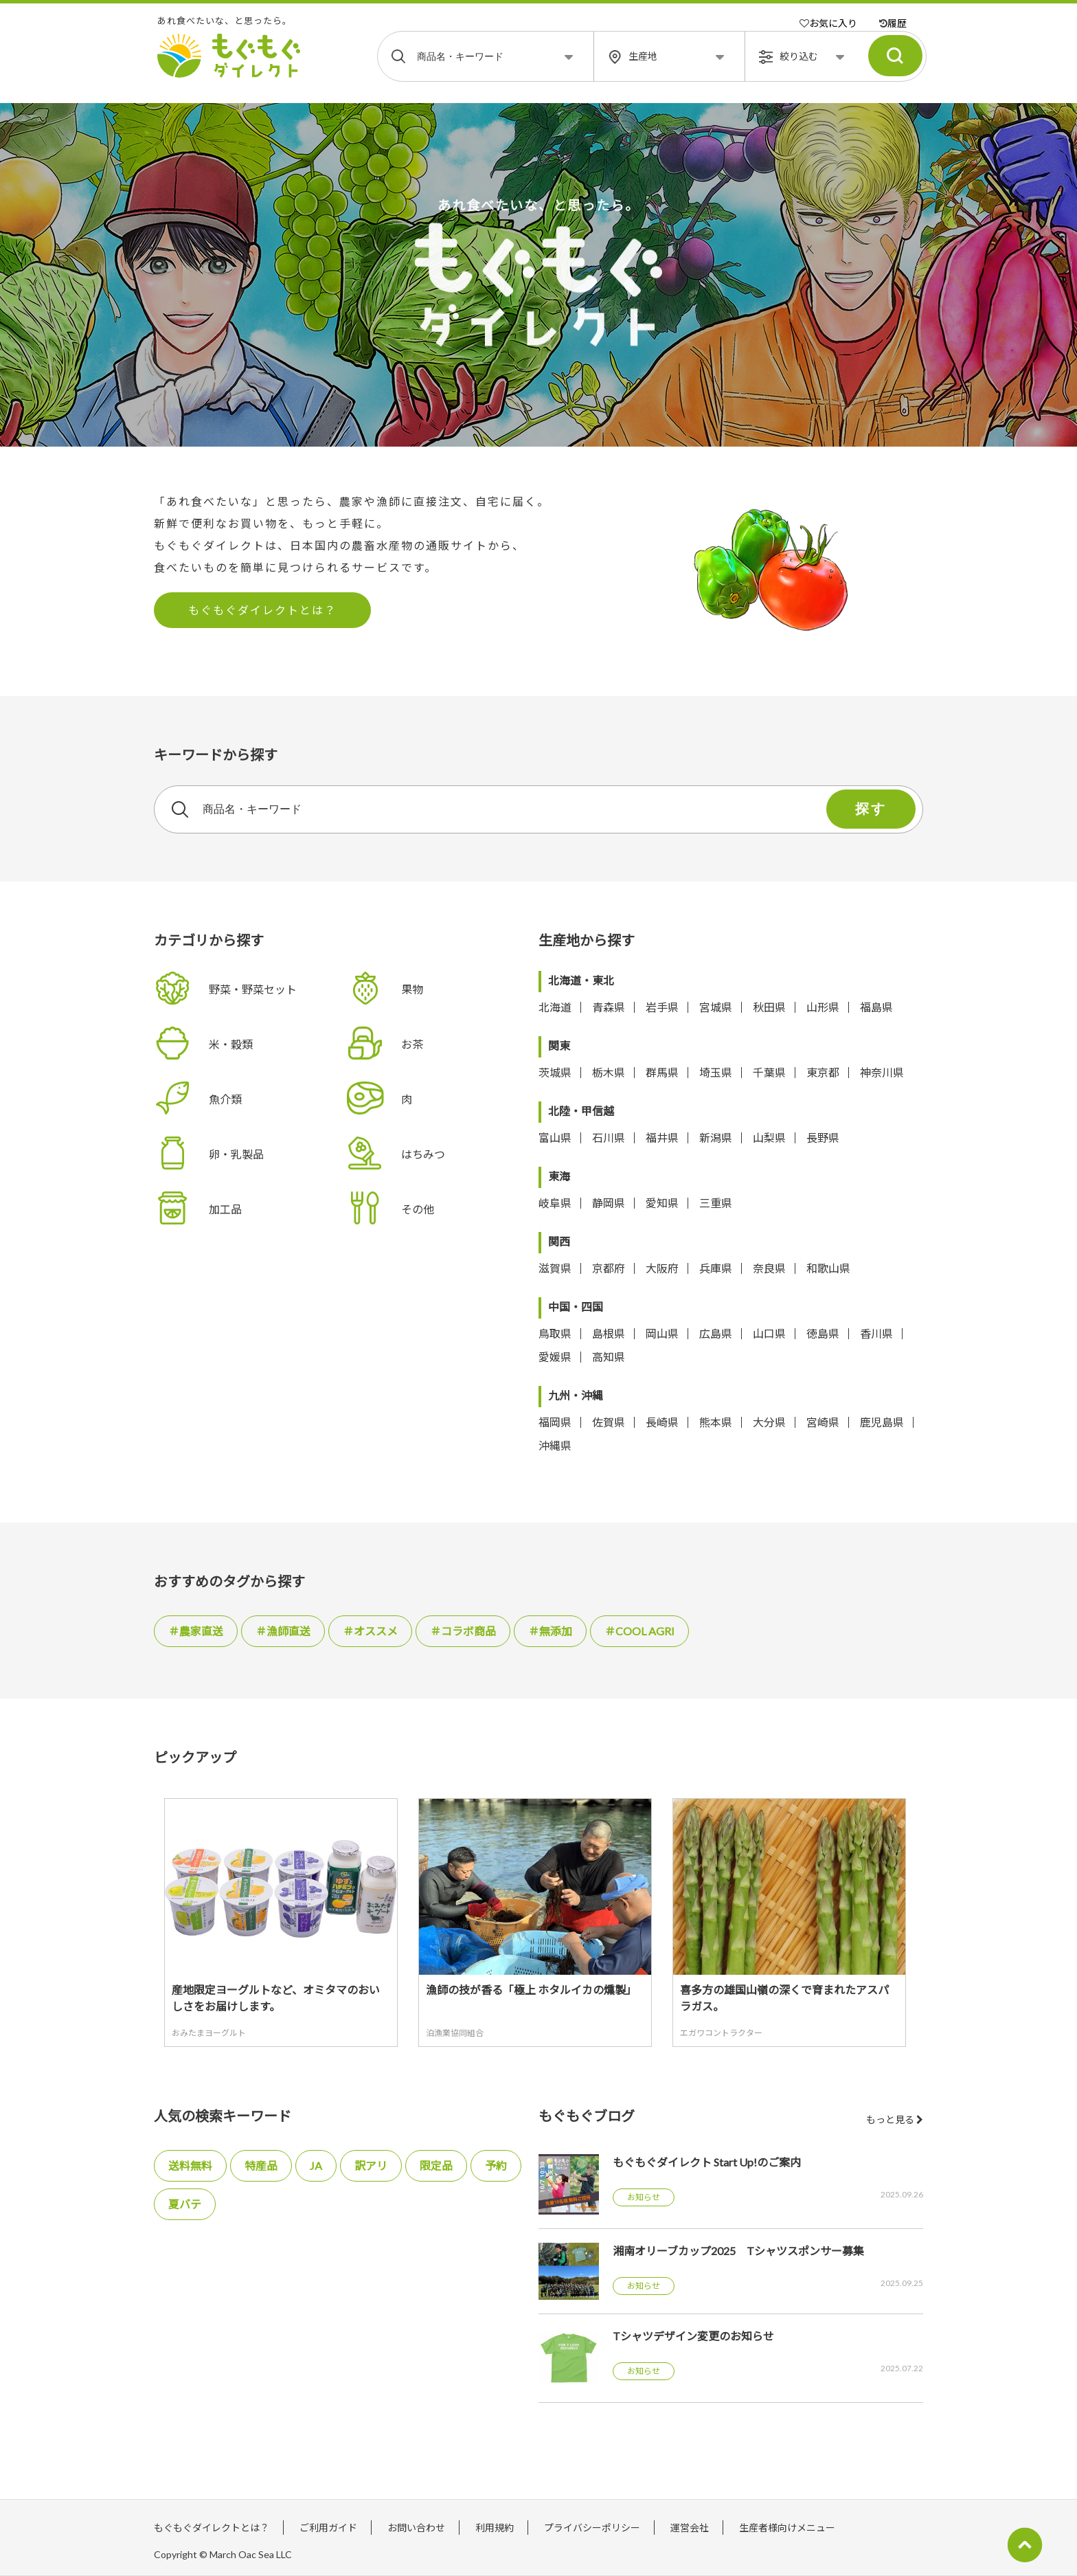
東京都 (822, 1072)
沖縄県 (554, 1445)
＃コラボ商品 (463, 1630)
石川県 (608, 1137)
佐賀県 (608, 1422)
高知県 (608, 1356)
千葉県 (769, 1072)
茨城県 (554, 1072)
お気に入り (828, 23)
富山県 (554, 1137)
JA (316, 2165)
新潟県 (715, 1137)
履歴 (893, 23)
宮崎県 (822, 1422)
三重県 (715, 1202)
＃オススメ (370, 1630)
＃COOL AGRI (639, 1630)
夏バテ (184, 2203)
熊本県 (715, 1422)
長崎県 (662, 1422)
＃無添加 (550, 1630)
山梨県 (769, 1137)
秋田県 (769, 1006)
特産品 (261, 2165)
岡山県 (662, 1333)
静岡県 (608, 1202)
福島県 (876, 1006)
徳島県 (822, 1333)
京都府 (608, 1268)
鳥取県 (554, 1333)
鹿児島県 (882, 1422)
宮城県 (715, 1006)
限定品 (436, 2165)
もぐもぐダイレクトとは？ (262, 609)
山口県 (769, 1333)
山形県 (822, 1006)
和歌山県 (828, 1268)
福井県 (662, 1137)
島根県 (608, 1333)
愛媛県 (554, 1356)
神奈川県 (882, 1072)
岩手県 (662, 1006)
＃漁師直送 (283, 1630)
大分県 (769, 1422)
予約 (496, 2165)
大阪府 (662, 1268)
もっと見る (894, 2119)
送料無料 (190, 2165)
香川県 (876, 1333)
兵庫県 (715, 1268)
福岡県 (554, 1422)
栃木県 (608, 1072)
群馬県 (662, 1072)
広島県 (715, 1333)
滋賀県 (554, 1268)
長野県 (822, 1137)
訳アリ (370, 2165)
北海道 (554, 1006)
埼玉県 (715, 1072)
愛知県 (662, 1202)
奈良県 (769, 1268)
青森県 (608, 1006)
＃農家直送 (195, 1630)
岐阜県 (554, 1202)
